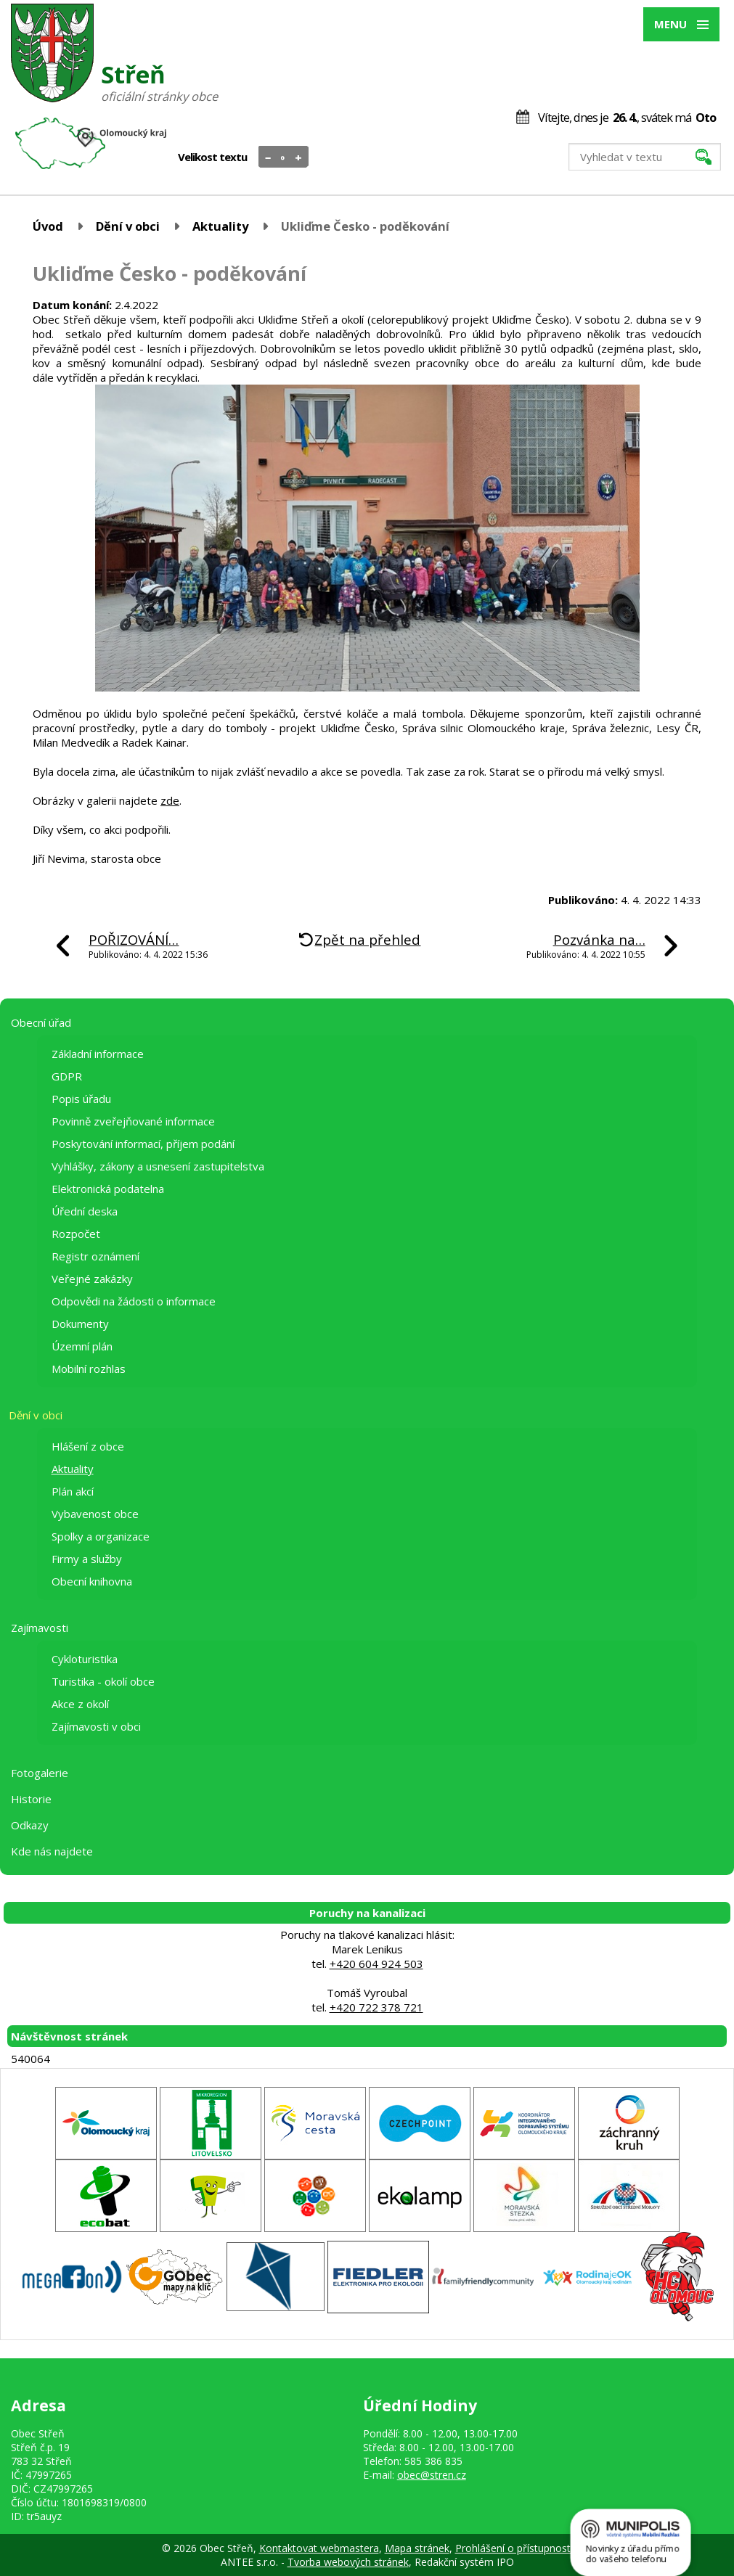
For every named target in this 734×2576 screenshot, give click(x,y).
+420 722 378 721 (376, 2007)
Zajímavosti (39, 1627)
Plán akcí (73, 1491)
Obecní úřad (41, 1022)
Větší (299, 157)
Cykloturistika (85, 1659)
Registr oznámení (95, 1256)
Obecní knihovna (92, 1581)
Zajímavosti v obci (96, 1726)
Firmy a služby (87, 1558)
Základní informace (98, 1053)
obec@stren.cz (431, 2475)
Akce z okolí (80, 1704)
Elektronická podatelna (108, 1188)
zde (169, 800)
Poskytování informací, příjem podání (143, 1143)
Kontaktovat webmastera (319, 2548)
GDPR (67, 1076)
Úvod (48, 226)
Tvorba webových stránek (348, 2562)
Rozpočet (76, 1233)
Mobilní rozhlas (89, 1368)
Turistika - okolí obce (103, 1681)
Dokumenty (80, 1323)
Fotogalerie (39, 1772)
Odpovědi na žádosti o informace (134, 1301)
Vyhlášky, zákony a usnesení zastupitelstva (158, 1166)
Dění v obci (128, 226)
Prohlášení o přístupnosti (514, 2548)
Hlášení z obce (88, 1446)
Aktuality (220, 226)
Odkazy (30, 1825)
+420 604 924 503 (376, 1963)
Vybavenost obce (95, 1513)
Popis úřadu (81, 1098)
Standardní (283, 157)
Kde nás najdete (52, 1851)
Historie (31, 1799)
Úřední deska (85, 1211)
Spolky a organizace (101, 1536)
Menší (268, 157)
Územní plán (82, 1346)
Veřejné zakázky (92, 1278)
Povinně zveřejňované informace (133, 1121)
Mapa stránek (417, 2548)
